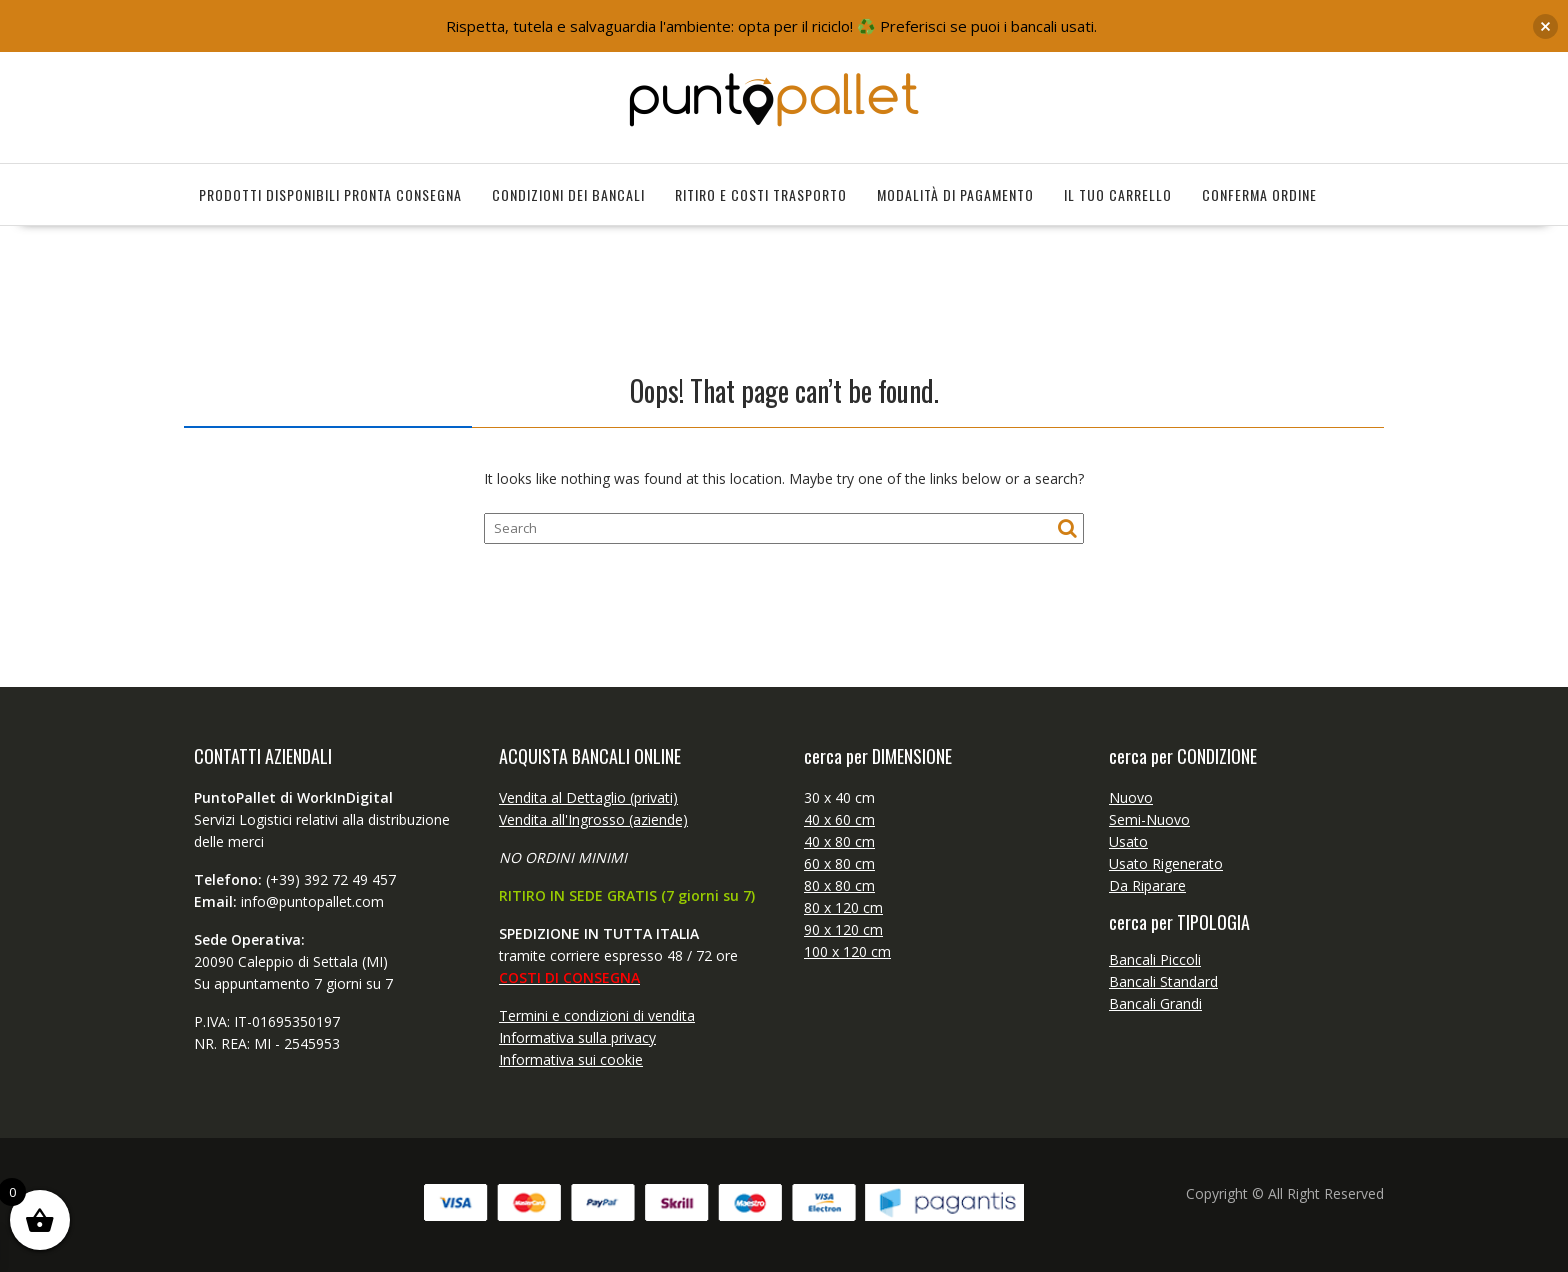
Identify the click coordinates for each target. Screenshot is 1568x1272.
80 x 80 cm (839, 885)
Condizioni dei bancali (568, 194)
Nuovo (1131, 797)
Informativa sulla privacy (577, 1037)
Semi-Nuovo (1149, 819)
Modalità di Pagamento (955, 194)
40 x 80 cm (839, 841)
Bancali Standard (1163, 981)
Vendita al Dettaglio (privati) (588, 797)
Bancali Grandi (1155, 1003)
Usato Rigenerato (1166, 863)
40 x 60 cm (839, 819)
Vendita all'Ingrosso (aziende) (593, 819)
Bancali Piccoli (1155, 959)
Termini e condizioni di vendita (597, 1015)
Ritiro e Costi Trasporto (761, 194)
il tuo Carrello (1118, 194)
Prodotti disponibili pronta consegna (330, 194)
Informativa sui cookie (571, 1059)
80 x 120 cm (843, 907)
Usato (1128, 841)
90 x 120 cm (843, 929)
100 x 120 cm (847, 951)
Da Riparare (1147, 885)
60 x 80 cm (839, 863)
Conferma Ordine (1259, 194)
